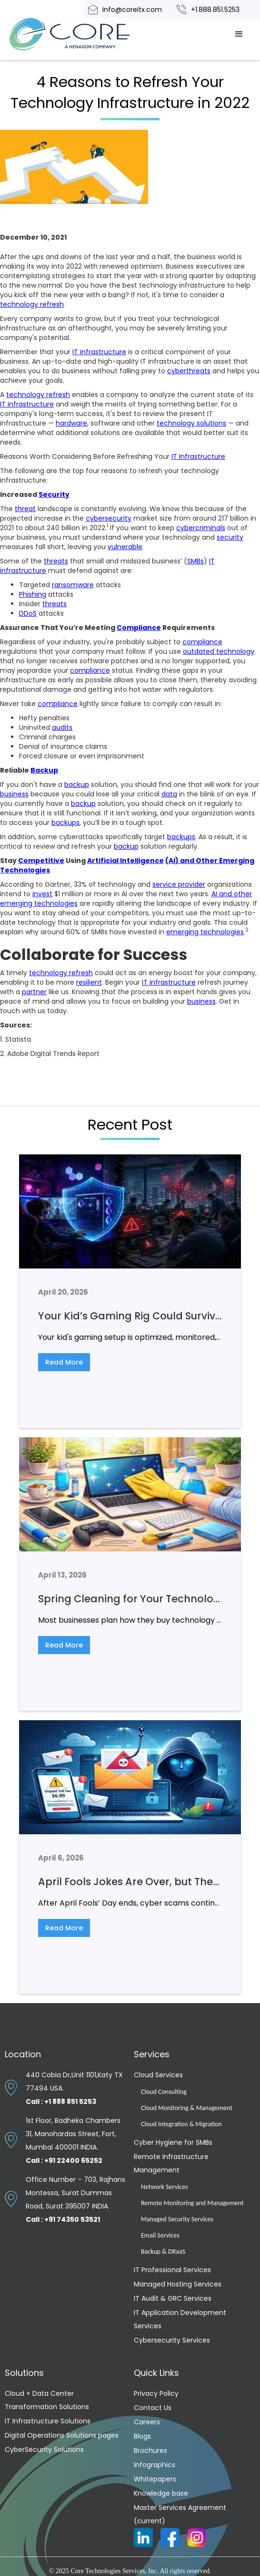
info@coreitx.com (132, 9)
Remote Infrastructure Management (171, 2163)
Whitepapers (155, 2479)
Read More (64, 1362)
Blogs (142, 2436)
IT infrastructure (99, 352)
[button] (239, 34)
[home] (81, 34)
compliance (202, 642)
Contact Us (152, 2407)
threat (25, 508)
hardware (71, 423)
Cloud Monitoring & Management (186, 2108)
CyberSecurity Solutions (44, 2449)
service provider (178, 884)
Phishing (32, 594)
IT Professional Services (172, 2270)
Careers (147, 2422)
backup (76, 784)
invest (42, 894)
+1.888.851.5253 (215, 9)
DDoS (28, 613)
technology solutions (191, 423)
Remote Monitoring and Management (192, 2203)
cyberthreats (188, 371)
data (169, 794)
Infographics (154, 2464)
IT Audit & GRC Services (172, 2298)
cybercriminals (200, 528)
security (230, 537)
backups (65, 822)
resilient (89, 982)
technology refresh (32, 304)
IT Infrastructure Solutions (47, 2421)
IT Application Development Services (180, 2319)
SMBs (195, 561)
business (14, 794)
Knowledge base (161, 2493)
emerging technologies (205, 932)
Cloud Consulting (164, 2092)
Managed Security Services (177, 2219)
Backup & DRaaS (163, 2251)
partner (34, 992)
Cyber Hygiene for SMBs (173, 2142)
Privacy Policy (156, 2393)
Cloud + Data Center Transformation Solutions (47, 2400)
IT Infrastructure (198, 456)
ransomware (73, 585)
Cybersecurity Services (172, 2340)
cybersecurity (108, 518)
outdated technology (218, 651)
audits (62, 727)
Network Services (164, 2187)
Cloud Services (158, 2075)
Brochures (150, 2450)
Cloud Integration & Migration (181, 2124)
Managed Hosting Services (177, 2284)
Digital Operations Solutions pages (62, 2435)
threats (56, 561)
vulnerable (125, 547)
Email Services (160, 2235)
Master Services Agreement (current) (180, 2514)
